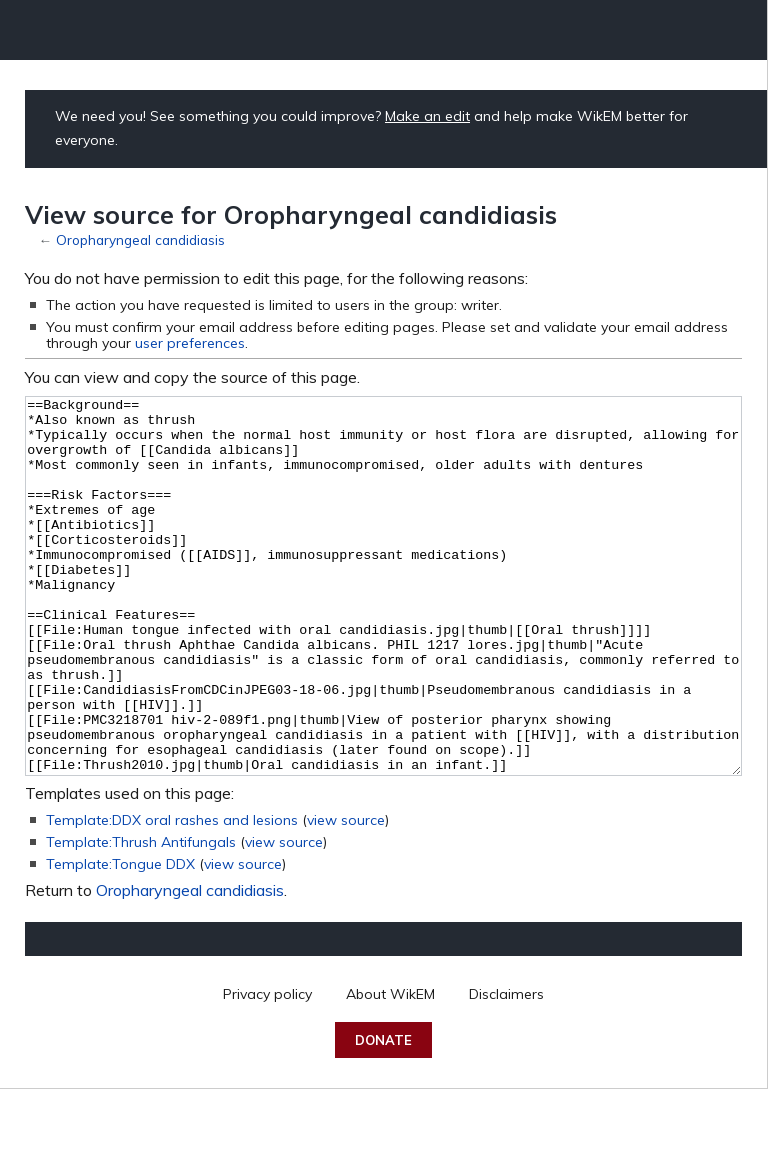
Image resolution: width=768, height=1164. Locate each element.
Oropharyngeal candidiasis (140, 239)
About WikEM (390, 1069)
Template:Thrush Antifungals (141, 917)
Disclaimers (506, 1069)
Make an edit (427, 116)
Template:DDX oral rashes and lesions (172, 895)
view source (346, 895)
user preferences (190, 343)
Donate (383, 1115)
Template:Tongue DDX (120, 939)
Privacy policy (267, 1069)
